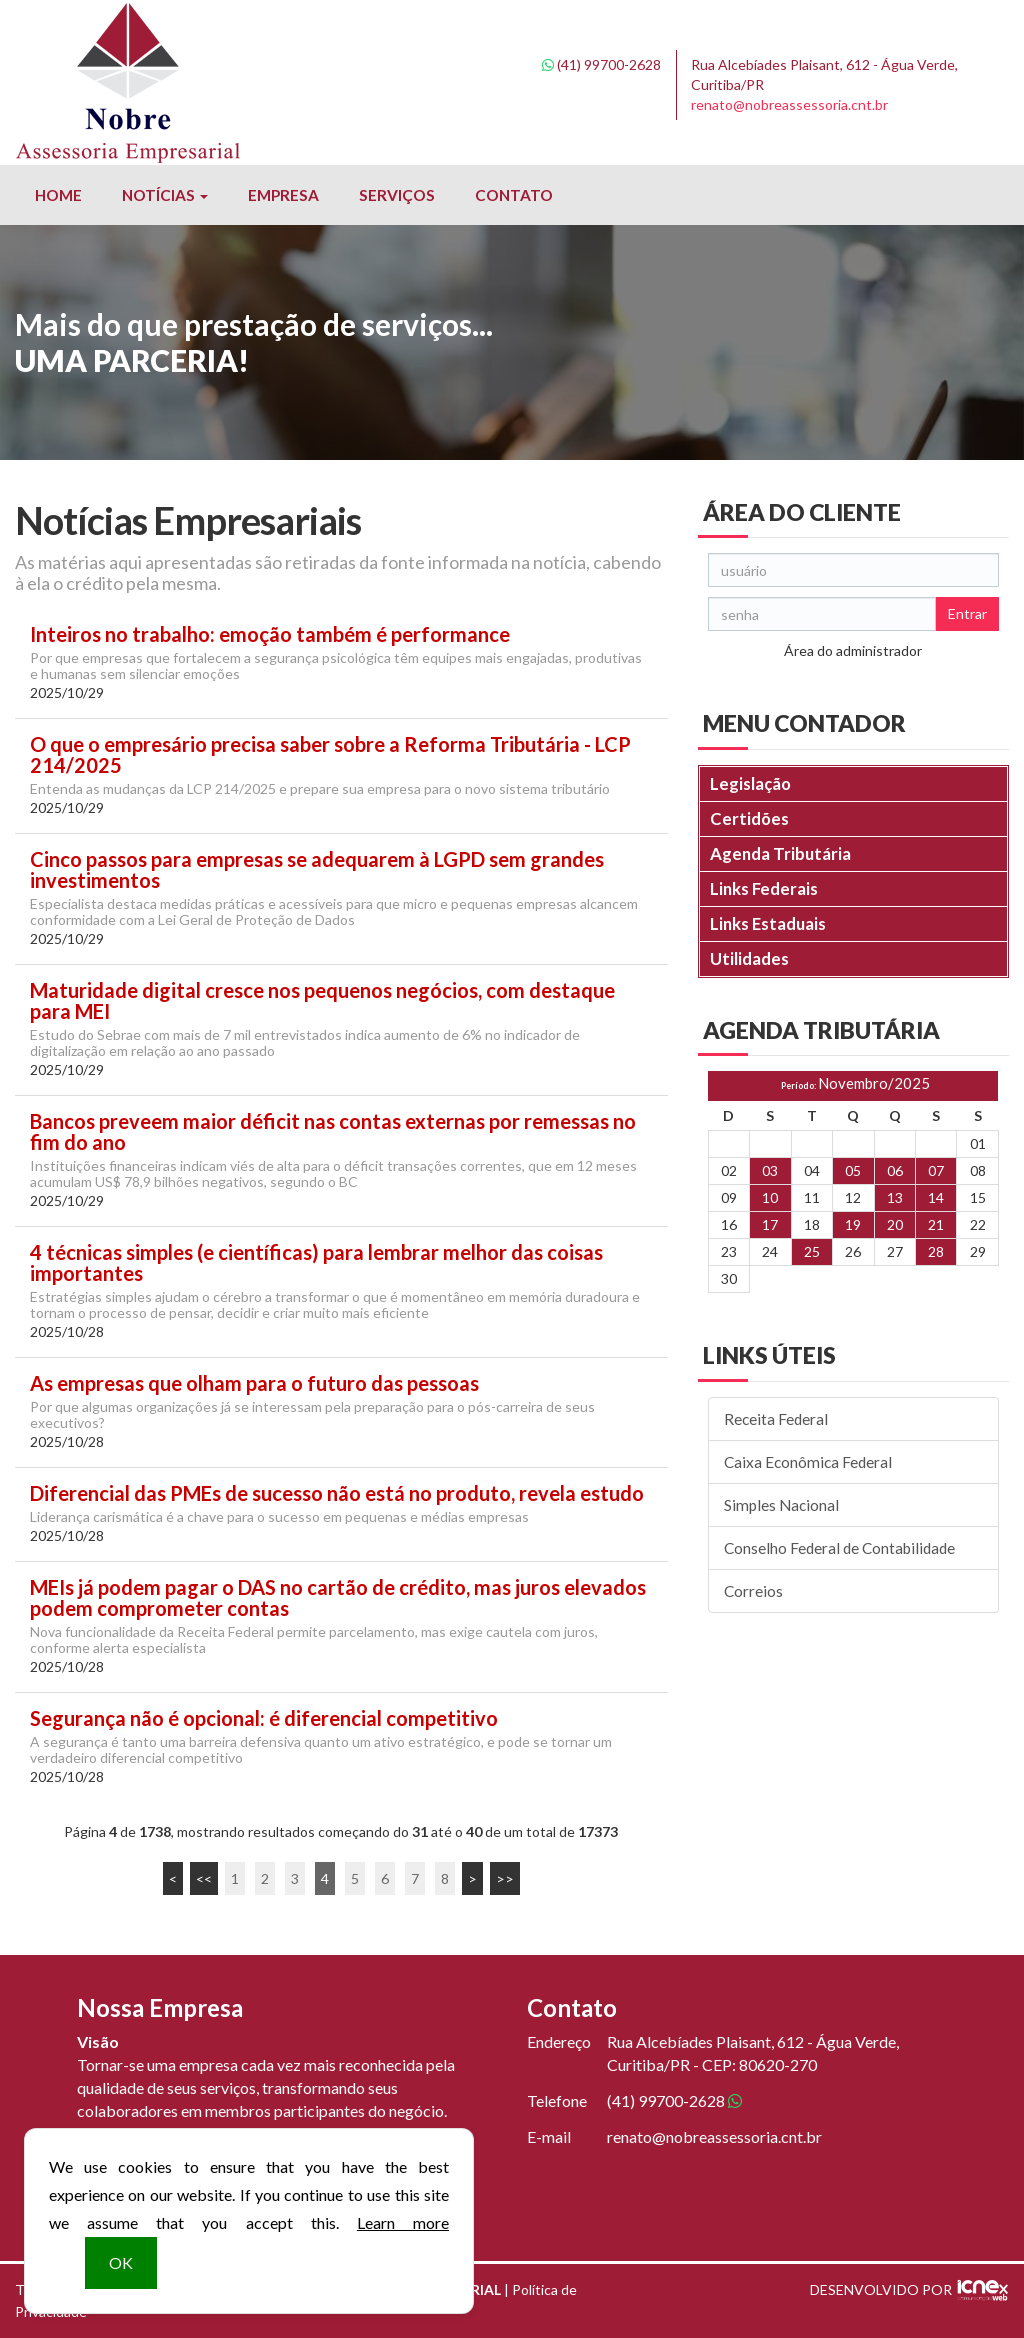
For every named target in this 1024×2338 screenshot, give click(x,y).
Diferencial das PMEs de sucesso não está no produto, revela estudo (337, 1493)
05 (853, 1170)
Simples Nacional (781, 1505)
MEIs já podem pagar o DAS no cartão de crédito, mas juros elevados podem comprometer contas (338, 1598)
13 (895, 1197)
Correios (753, 1591)
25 (812, 1251)
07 (936, 1170)
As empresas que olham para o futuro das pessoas (254, 1383)
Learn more (403, 2222)
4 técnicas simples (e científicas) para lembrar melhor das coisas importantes (316, 1263)
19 (853, 1224)
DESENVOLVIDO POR (881, 2289)
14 (936, 1197)
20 (895, 1224)
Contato (514, 195)
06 (895, 1170)
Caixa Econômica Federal (808, 1462)
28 (936, 1251)
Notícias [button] (165, 195)
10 (770, 1197)
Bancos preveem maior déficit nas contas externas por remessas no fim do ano (333, 1132)
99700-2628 (601, 64)
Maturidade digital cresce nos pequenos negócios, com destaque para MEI (322, 1001)
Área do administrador (853, 650)
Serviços (397, 195)
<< (204, 1878)
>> (505, 1878)
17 (770, 1224)
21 (936, 1224)
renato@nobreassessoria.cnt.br (789, 104)
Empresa (283, 195)
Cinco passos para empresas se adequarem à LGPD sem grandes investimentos (317, 870)
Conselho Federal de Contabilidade (839, 1548)
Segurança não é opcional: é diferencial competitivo (264, 1718)
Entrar (967, 613)
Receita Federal (776, 1419)
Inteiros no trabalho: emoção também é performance (270, 634)
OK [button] (121, 2262)
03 (770, 1170)
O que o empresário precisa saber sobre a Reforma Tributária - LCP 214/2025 (330, 755)
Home (58, 195)
